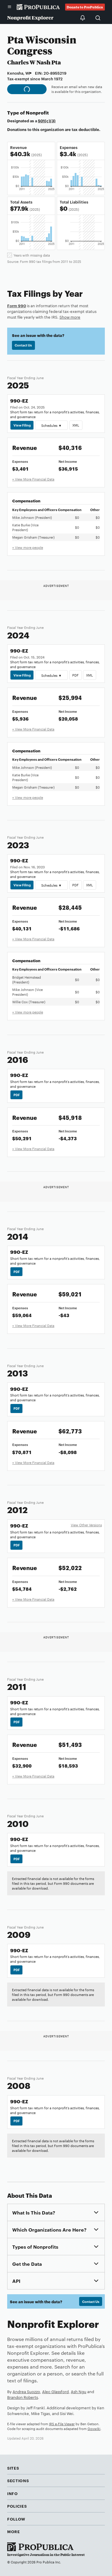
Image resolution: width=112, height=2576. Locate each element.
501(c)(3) (47, 120)
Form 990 (16, 305)
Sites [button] (13, 2467)
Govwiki (94, 2428)
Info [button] (12, 2493)
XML (75, 425)
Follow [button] (16, 2518)
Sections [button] (18, 2480)
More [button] (13, 2531)
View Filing (22, 425)
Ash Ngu (78, 2391)
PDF (75, 675)
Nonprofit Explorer (30, 17)
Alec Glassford (55, 2391)
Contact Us (23, 345)
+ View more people (27, 547)
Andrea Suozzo (26, 2391)
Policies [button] (17, 2506)
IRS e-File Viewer (62, 2423)
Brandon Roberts (22, 2397)
